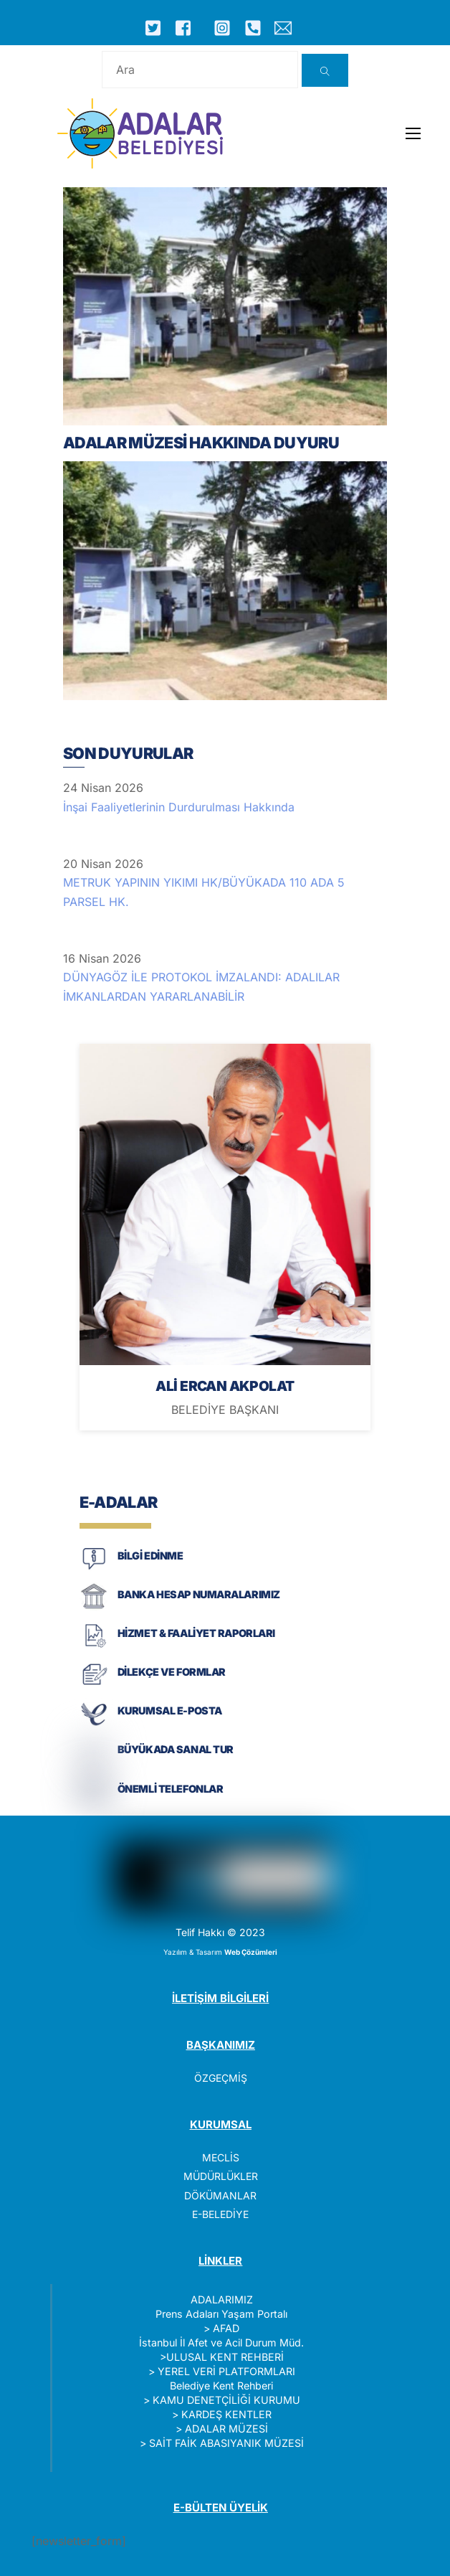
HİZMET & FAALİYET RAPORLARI (196, 1633)
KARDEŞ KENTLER (226, 2414)
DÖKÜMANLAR (220, 2195)
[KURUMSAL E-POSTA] (94, 1724)
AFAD (226, 2328)
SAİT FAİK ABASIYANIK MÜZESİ (226, 2443)
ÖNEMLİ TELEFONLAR (171, 1789)
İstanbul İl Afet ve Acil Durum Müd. (221, 2342)
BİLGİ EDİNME (150, 1555)
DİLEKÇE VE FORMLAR (172, 1672)
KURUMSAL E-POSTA (170, 1710)
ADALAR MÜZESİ (226, 2428)
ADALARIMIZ (222, 2299)
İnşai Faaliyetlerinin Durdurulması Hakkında (179, 807)
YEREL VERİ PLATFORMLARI (226, 2371)
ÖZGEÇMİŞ (220, 2078)
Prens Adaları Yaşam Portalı (221, 2314)
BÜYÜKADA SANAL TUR (176, 1749)
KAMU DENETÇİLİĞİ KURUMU (226, 2400)
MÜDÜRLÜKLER (220, 2176)
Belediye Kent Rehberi (221, 2385)
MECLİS (220, 2157)
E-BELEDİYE (220, 2214)
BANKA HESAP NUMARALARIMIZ (199, 1594)
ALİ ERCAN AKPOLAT (224, 1386)
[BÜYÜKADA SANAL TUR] (94, 1763)
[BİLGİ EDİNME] (94, 1568)
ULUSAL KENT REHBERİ (225, 2357)
